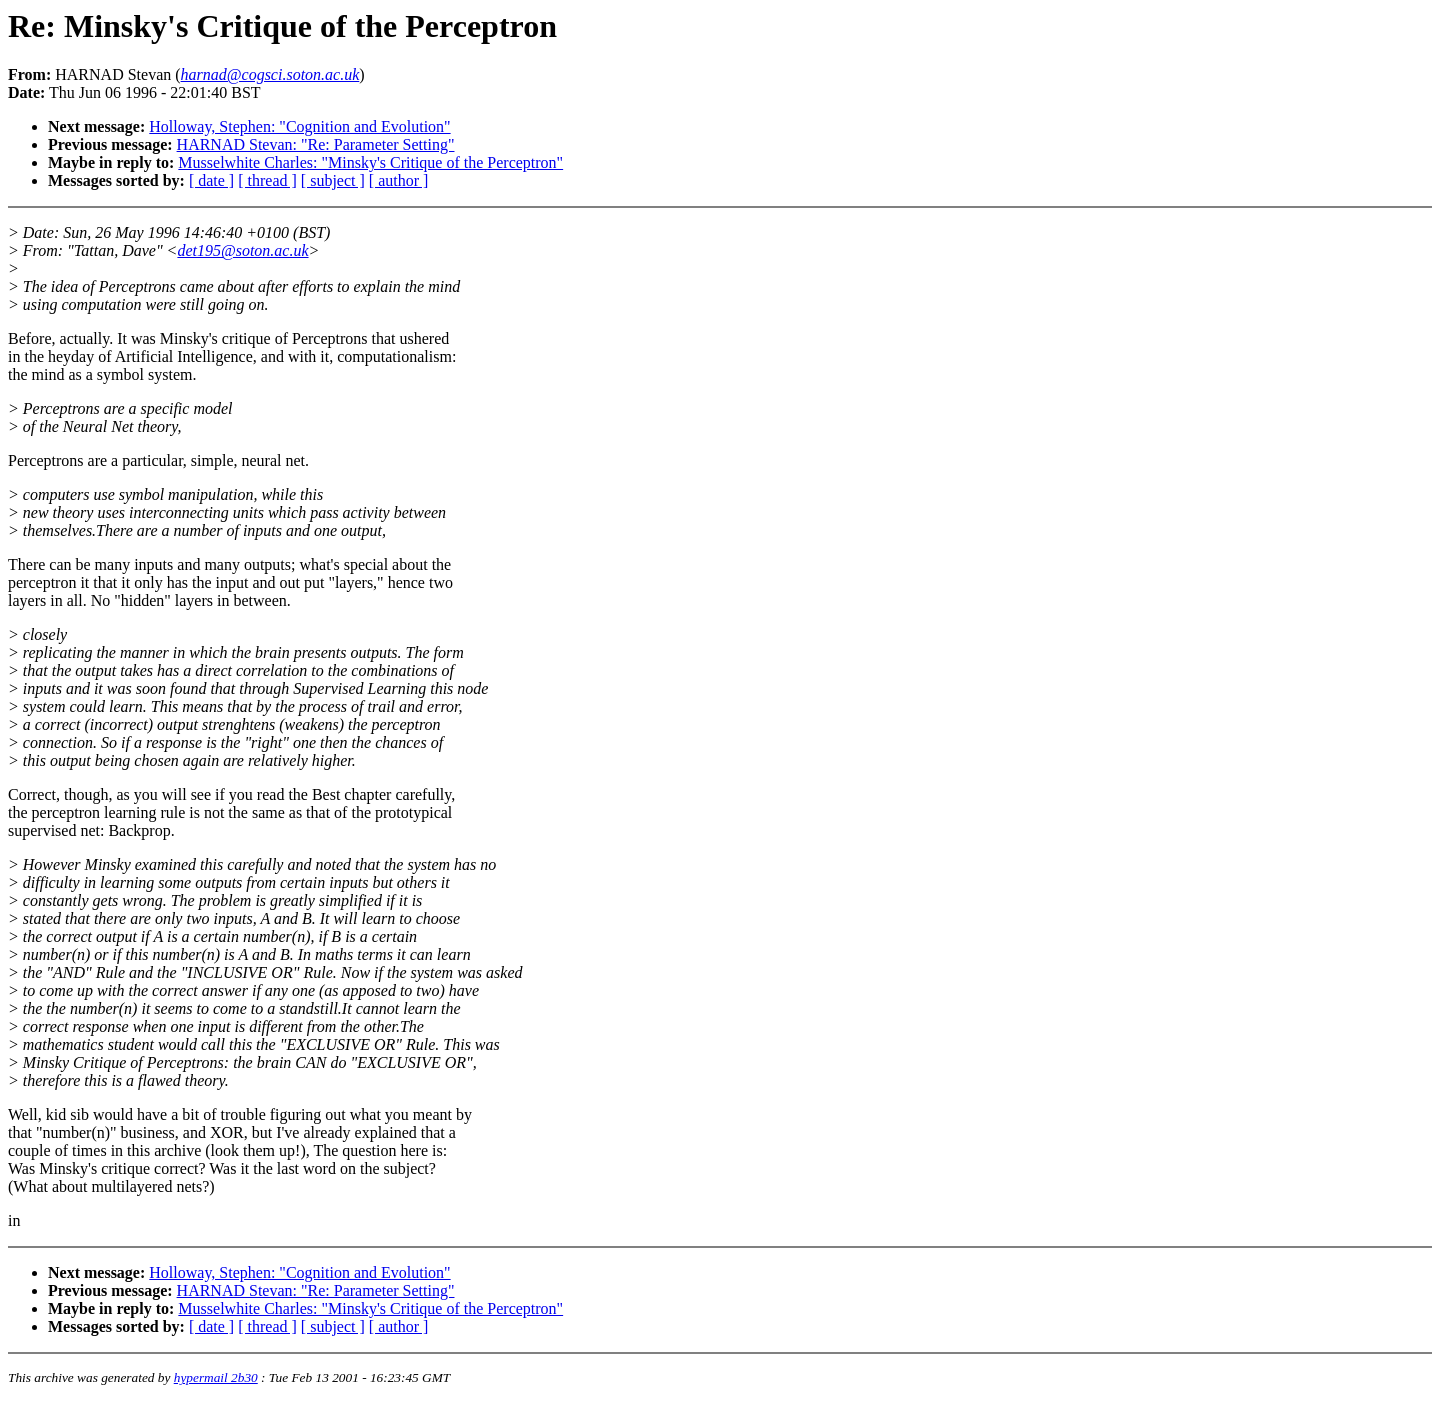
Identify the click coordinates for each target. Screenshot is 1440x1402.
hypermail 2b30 (216, 1377)
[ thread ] (267, 180)
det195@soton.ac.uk (242, 250)
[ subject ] (333, 180)
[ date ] (211, 180)
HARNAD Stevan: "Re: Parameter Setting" (316, 144)
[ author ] (399, 180)
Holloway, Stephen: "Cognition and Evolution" (299, 126)
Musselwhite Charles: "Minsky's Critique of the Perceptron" (370, 162)
